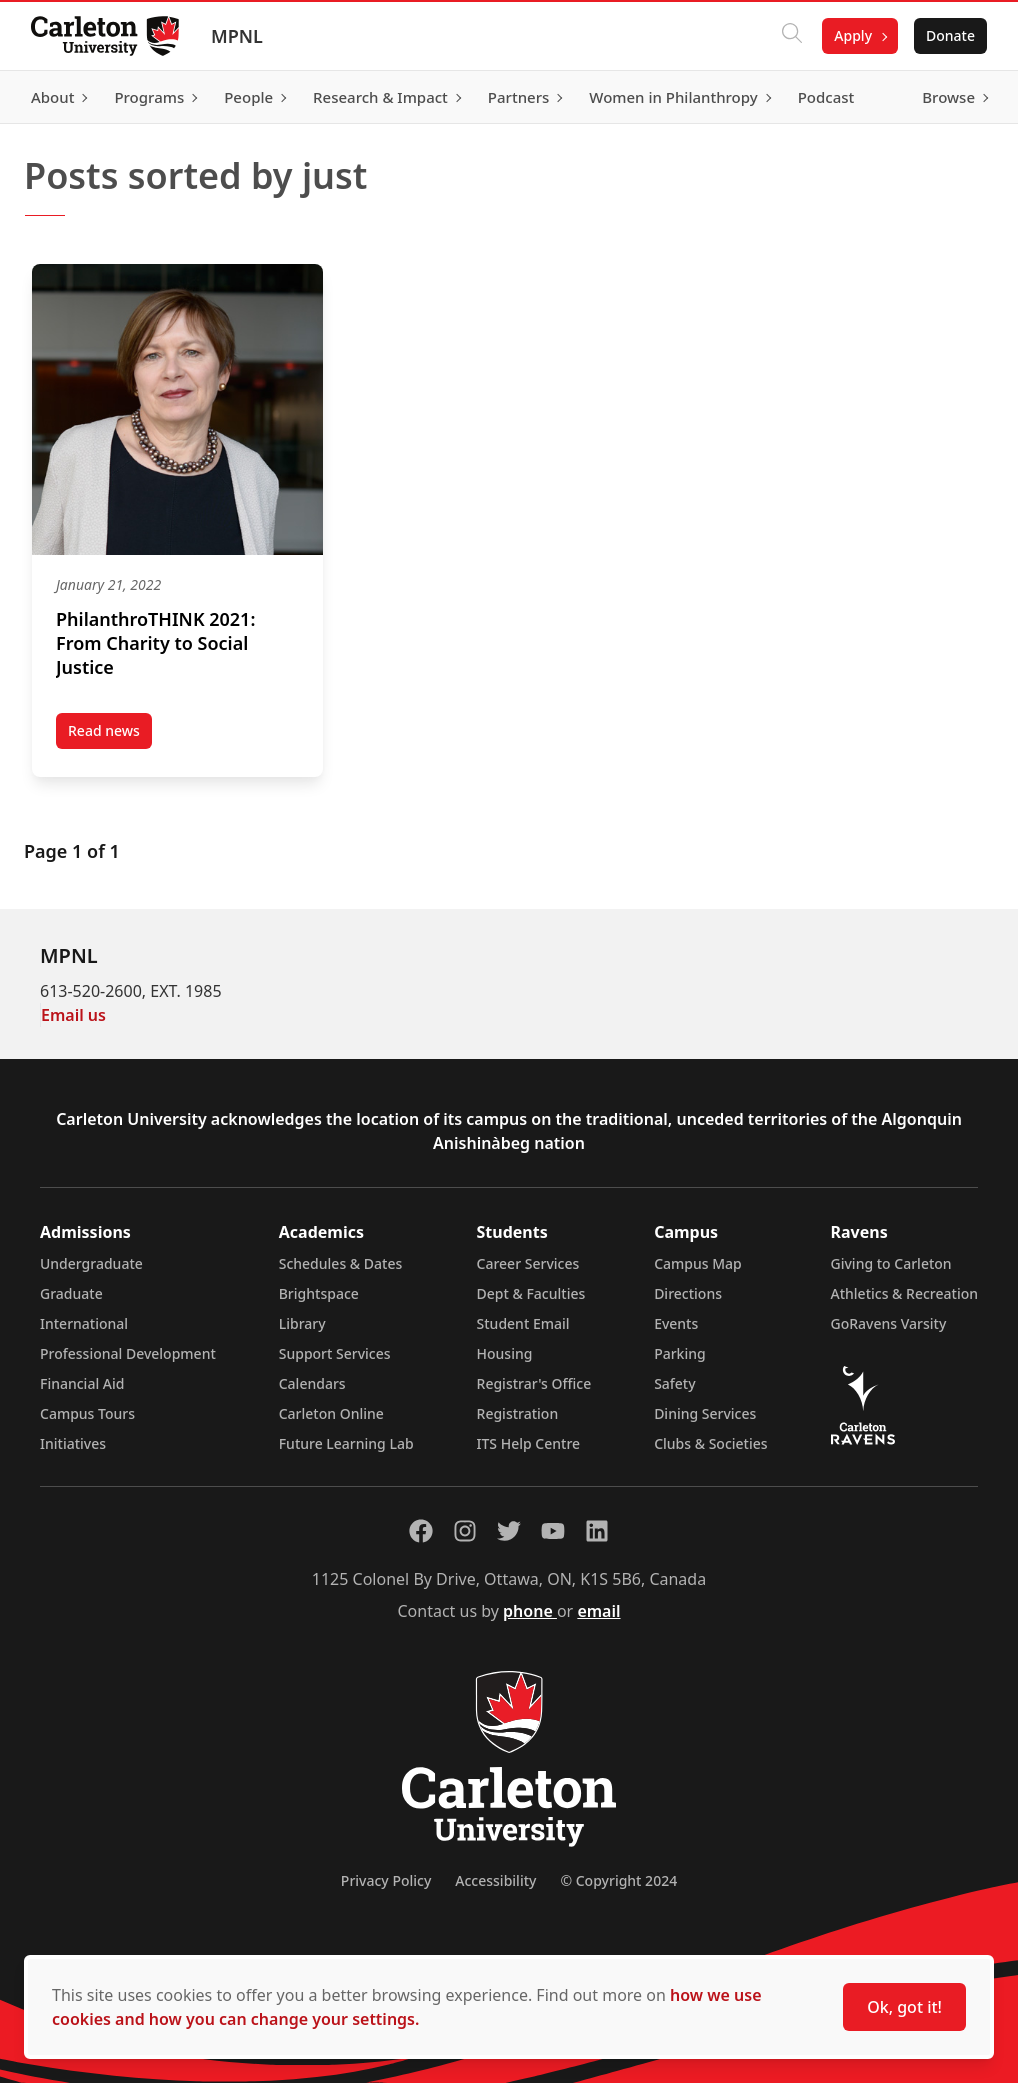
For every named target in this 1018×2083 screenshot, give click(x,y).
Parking (680, 1353)
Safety (675, 1383)
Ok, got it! (904, 2007)
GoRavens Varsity (889, 1323)
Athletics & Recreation (904, 1293)
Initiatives (73, 1443)
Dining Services (705, 1413)
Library (302, 1323)
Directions (688, 1293)
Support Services (335, 1353)
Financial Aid (82, 1383)
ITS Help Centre (529, 1443)
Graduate (71, 1293)
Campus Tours (87, 1413)
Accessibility (495, 1880)
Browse (947, 97)
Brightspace (319, 1293)
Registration (518, 1413)
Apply (852, 35)
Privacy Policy (386, 1880)
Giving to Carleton (891, 1263)
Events (676, 1323)
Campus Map (698, 1263)
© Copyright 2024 (618, 1880)
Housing (505, 1353)
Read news (110, 735)
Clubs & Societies (710, 1443)
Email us (73, 1015)
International (84, 1323)
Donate (949, 35)
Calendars (312, 1383)
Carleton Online (331, 1413)
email (598, 1611)
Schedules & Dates (341, 1263)
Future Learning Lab (346, 1443)
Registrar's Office (534, 1383)
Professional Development (128, 1353)
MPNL (238, 36)
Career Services (528, 1263)
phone (530, 1611)
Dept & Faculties (531, 1293)
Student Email (523, 1323)
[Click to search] (791, 36)
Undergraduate (91, 1263)
